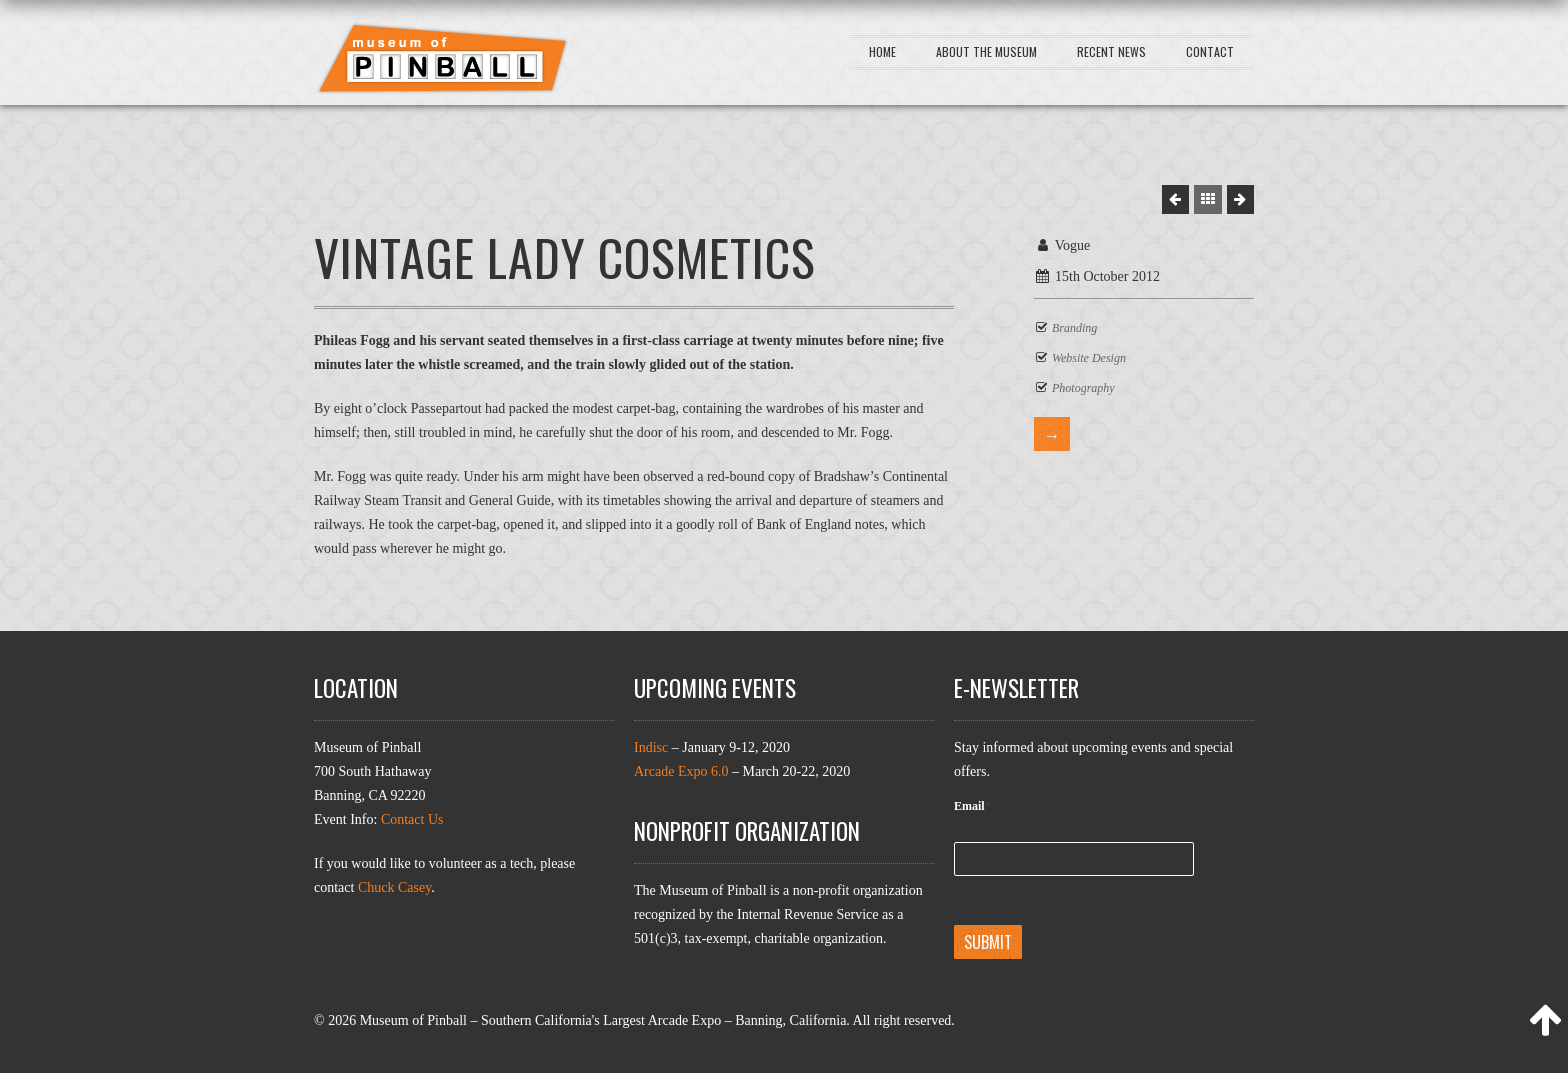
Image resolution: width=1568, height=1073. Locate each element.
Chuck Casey (394, 887)
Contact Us (412, 819)
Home (882, 51)
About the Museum (986, 51)
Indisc (651, 747)
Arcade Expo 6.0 (681, 771)
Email (972, 806)
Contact (1210, 51)
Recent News (1111, 51)
